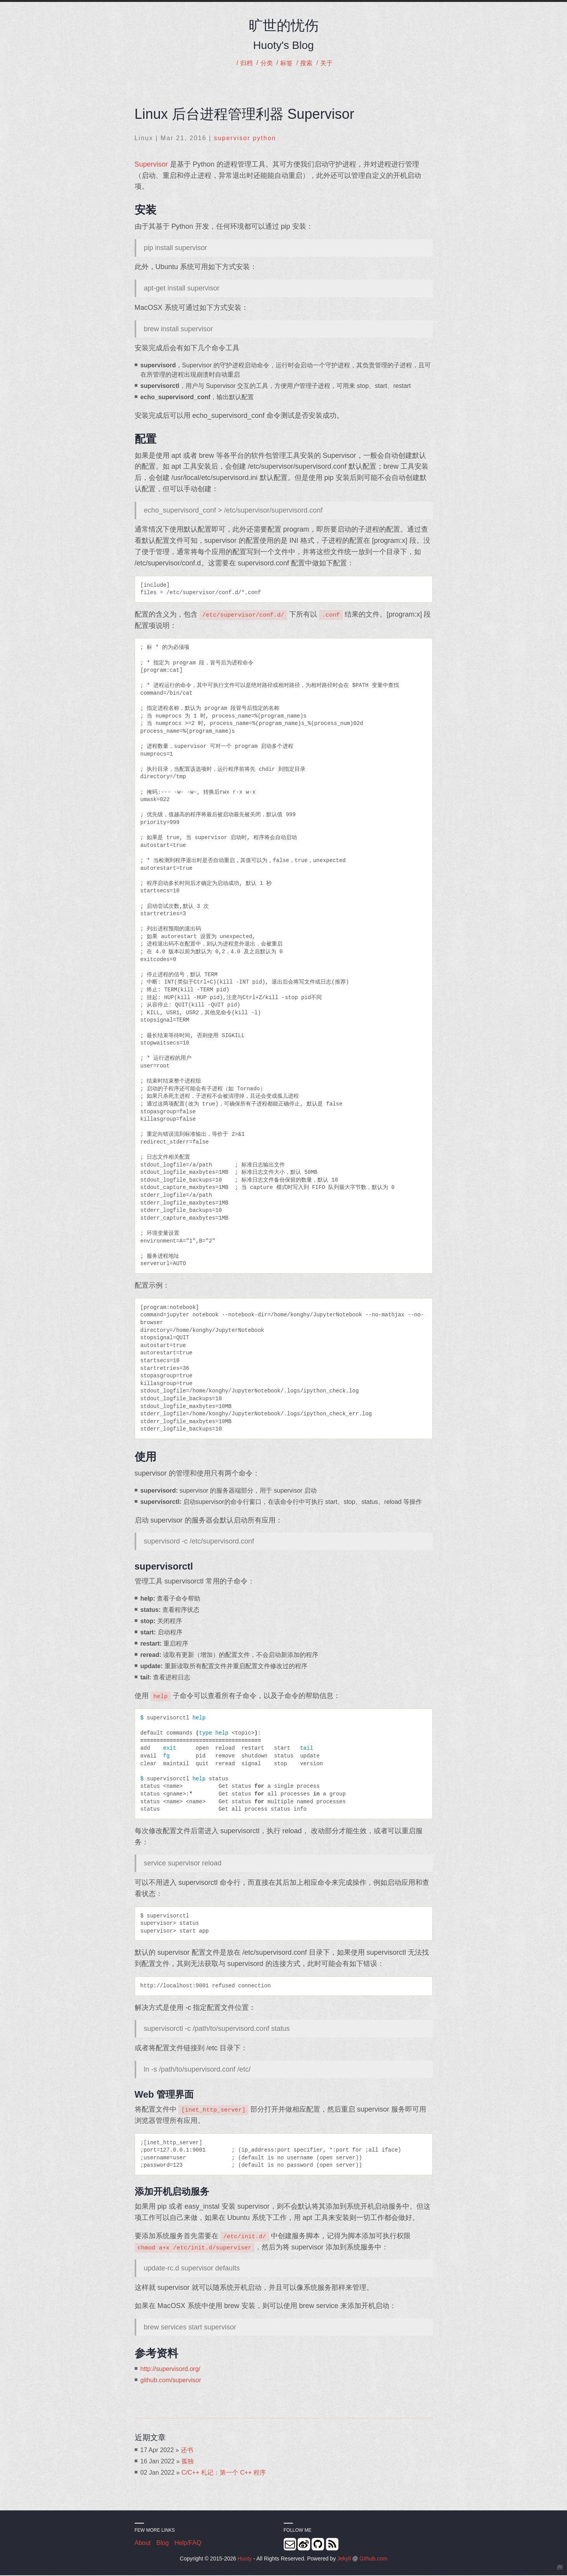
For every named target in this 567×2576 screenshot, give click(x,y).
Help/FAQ (187, 2543)
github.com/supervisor (170, 2381)
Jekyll (344, 2559)
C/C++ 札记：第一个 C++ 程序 (223, 2473)
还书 (187, 2450)
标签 (286, 63)
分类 (265, 63)
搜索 (308, 63)
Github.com (373, 2559)
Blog (162, 2543)
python (264, 139)
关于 (329, 63)
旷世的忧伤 (284, 25)
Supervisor (151, 165)
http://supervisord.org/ (170, 2369)
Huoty (245, 2559)
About (143, 2543)
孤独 (187, 2462)
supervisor (232, 139)
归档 (243, 63)
